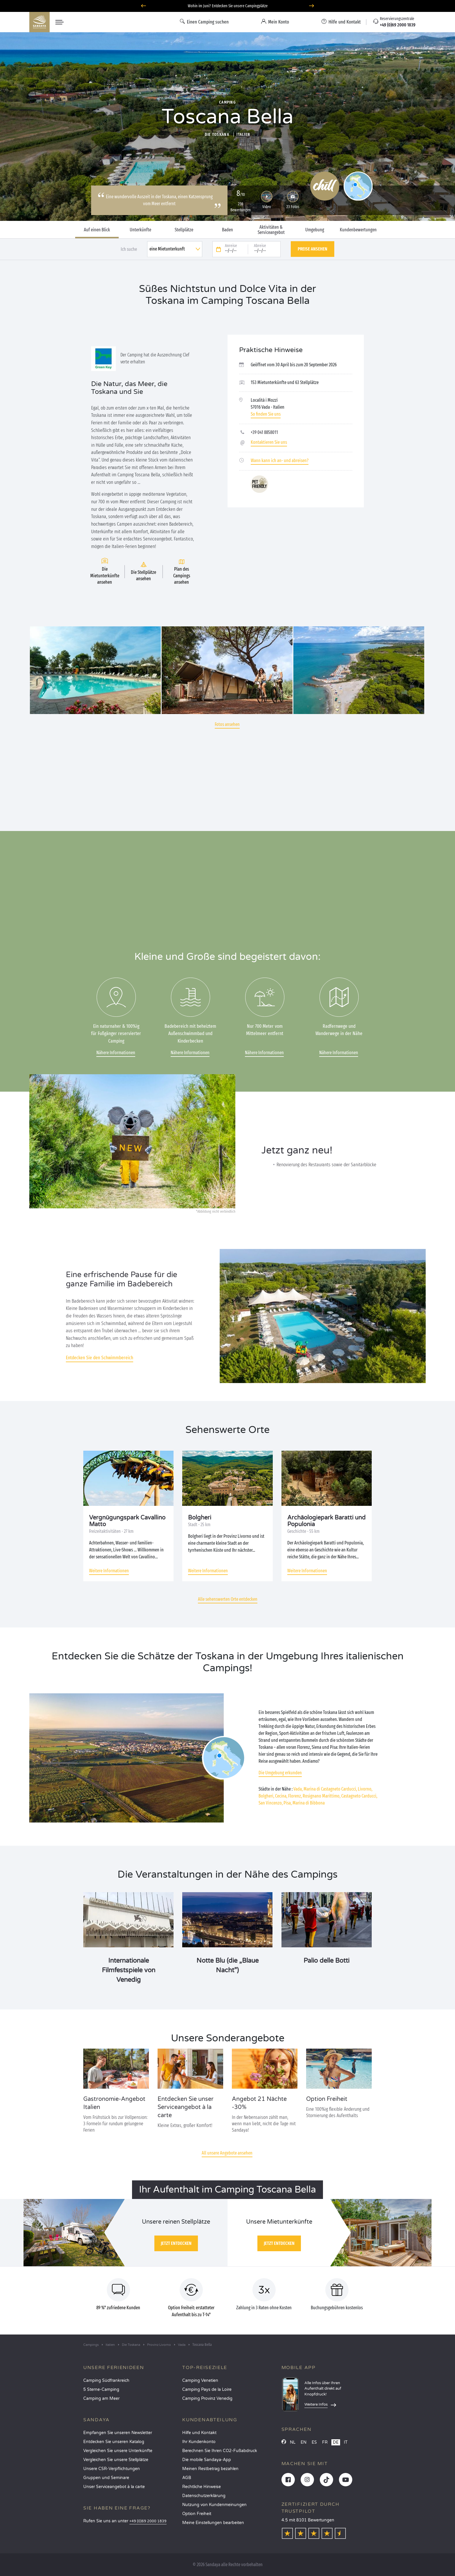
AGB (186, 2477)
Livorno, (365, 1789)
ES (314, 2442)
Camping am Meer (101, 2398)
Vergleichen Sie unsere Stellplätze (115, 2459)
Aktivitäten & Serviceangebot (271, 230)
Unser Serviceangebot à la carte (114, 2486)
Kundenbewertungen (358, 229)
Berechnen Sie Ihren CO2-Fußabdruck (219, 2450)
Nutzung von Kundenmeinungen (214, 2504)
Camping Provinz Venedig (207, 2398)
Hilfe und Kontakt (199, 2432)
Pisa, (288, 1803)
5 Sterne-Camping (101, 2389)
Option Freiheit (196, 2513)
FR (325, 2442)
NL (292, 2442)
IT (346, 2442)
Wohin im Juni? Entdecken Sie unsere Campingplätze (228, 5)
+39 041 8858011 (264, 432)
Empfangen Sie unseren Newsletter (117, 2432)
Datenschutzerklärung (203, 2495)
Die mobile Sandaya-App (206, 2459)
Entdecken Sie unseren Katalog (113, 2441)
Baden (227, 229)
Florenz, (295, 1796)
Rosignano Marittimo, (321, 1796)
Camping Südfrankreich (106, 2380)
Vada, (298, 1789)
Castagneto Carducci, (359, 1796)
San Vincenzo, (271, 1803)
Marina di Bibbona (308, 1803)
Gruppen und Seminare (106, 2477)
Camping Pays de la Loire (207, 2389)
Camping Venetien (200, 2380)
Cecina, (281, 1796)
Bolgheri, (266, 1796)
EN (303, 2442)
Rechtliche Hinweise (201, 2486)
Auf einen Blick (97, 229)
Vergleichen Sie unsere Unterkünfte (117, 2450)
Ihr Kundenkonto (199, 2441)
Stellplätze (184, 229)
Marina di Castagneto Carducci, (330, 1789)
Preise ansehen (312, 249)
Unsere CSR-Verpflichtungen (111, 2468)
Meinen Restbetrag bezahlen (210, 2468)
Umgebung (314, 229)
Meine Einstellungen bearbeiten (213, 2522)
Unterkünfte (140, 229)
